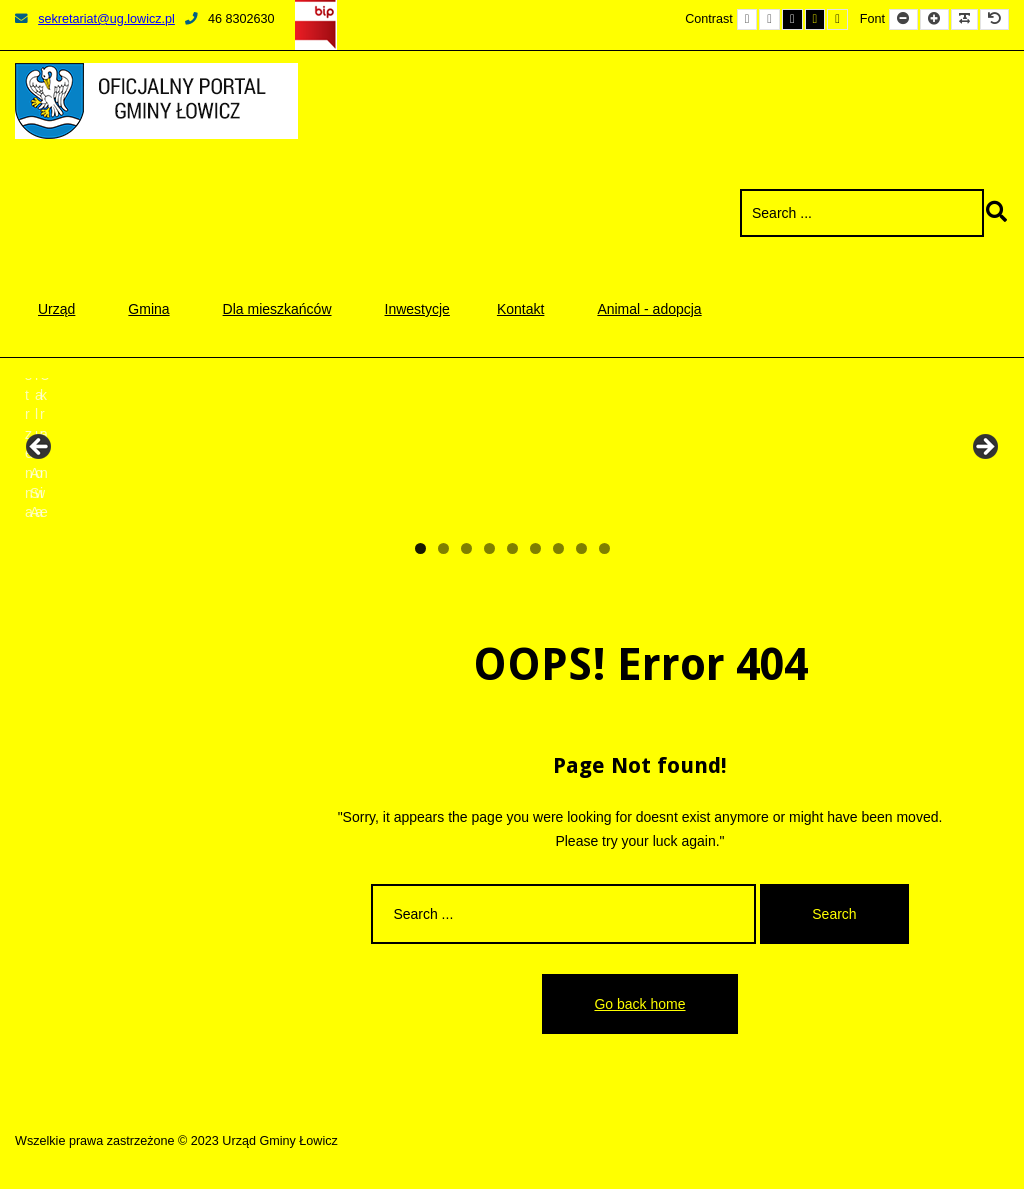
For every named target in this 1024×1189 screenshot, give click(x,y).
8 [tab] (581, 548)
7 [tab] (558, 548)
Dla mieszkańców (277, 309)
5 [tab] (512, 548)
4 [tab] (489, 548)
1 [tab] (420, 548)
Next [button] (984, 448)
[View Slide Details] (90, 453)
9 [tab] (604, 548)
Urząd (56, 309)
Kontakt (520, 309)
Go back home (639, 1004)
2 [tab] (443, 548)
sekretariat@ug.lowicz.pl (95, 19)
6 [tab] (535, 548)
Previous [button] (40, 448)
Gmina (148, 309)
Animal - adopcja (649, 309)
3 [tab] (466, 548)
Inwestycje (417, 309)
